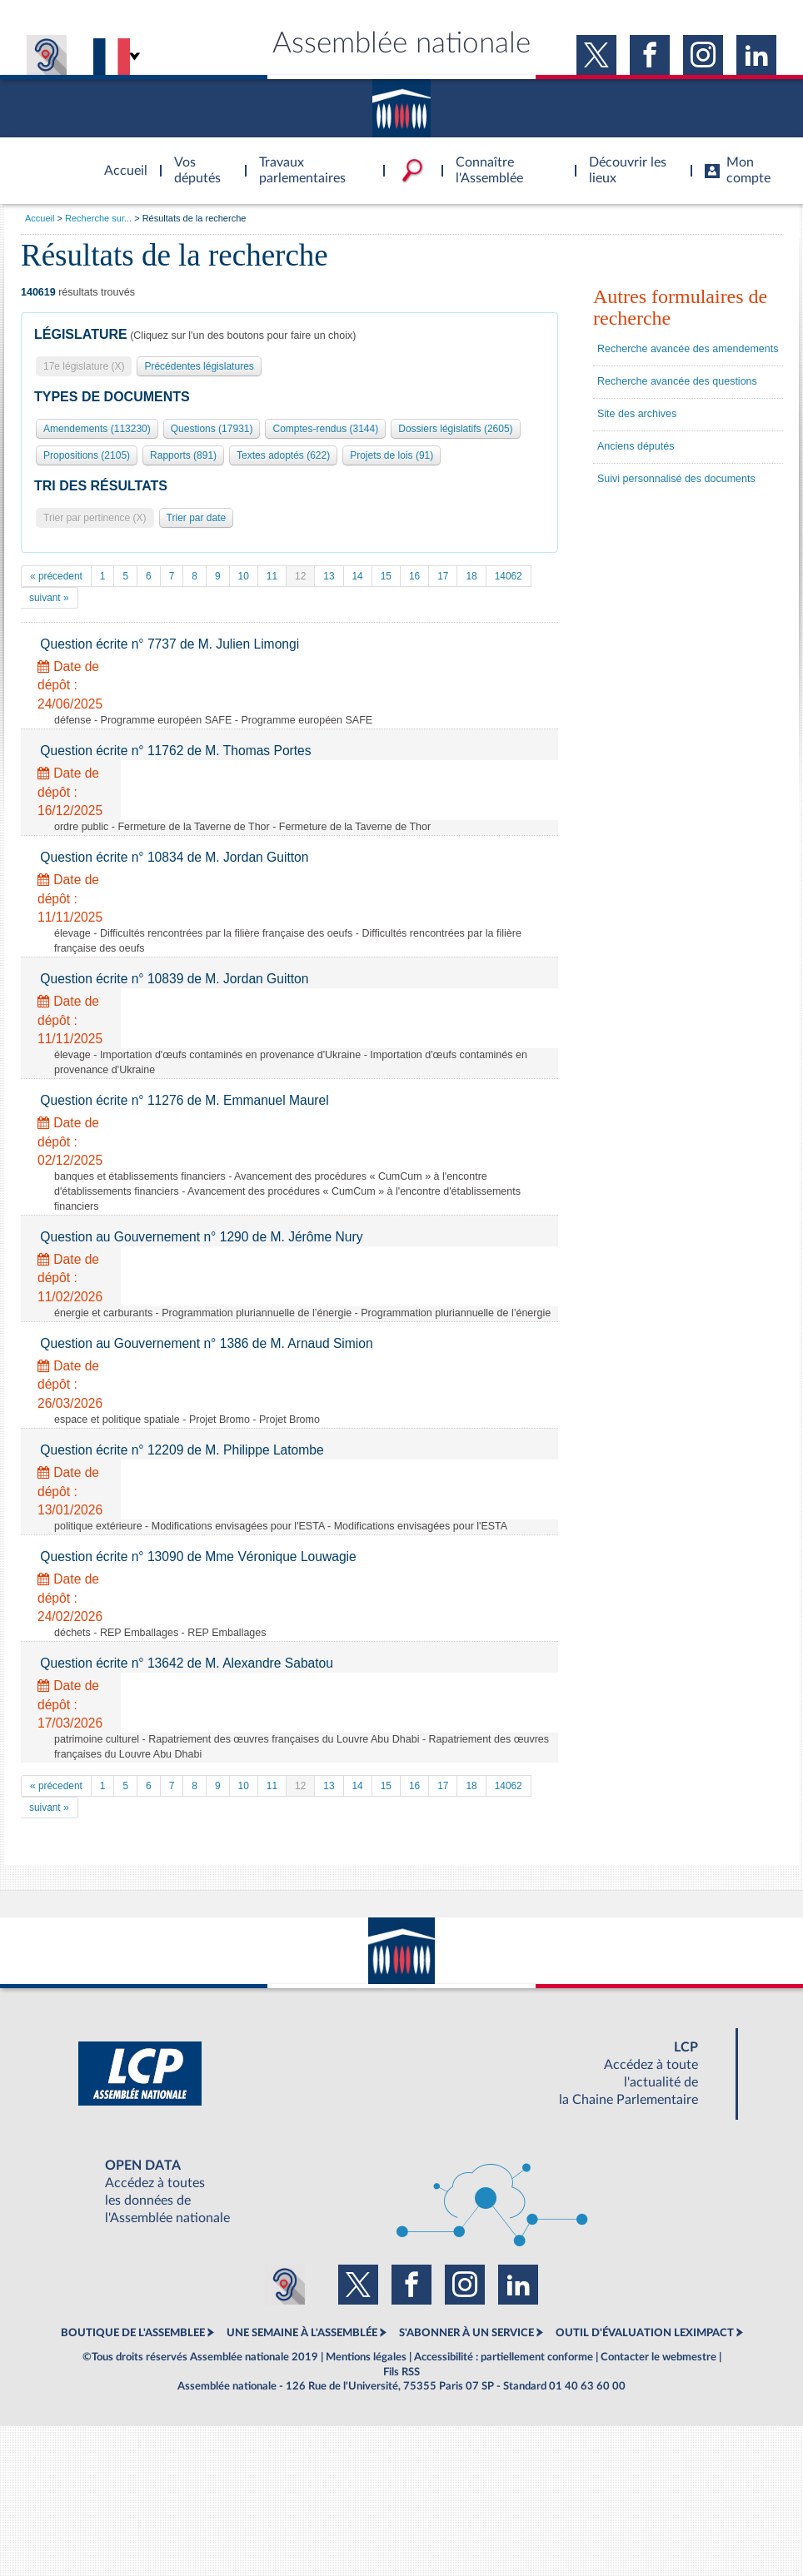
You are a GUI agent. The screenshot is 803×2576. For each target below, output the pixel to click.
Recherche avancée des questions (677, 381)
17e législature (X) (83, 366)
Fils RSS (401, 2372)
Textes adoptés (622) (283, 455)
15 (386, 576)
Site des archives (636, 414)
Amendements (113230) (97, 429)
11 (272, 576)
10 (243, 576)
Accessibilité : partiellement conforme (503, 2357)
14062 (508, 576)
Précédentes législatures (198, 366)
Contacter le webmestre (658, 2357)
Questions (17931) (212, 429)
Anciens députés (635, 446)
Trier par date (197, 518)
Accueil (39, 218)
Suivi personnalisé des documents (676, 479)
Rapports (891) (183, 455)
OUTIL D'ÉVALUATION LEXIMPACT (645, 2333)
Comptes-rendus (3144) (325, 429)
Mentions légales (366, 2357)
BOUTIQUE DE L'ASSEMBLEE (133, 2333)
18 (471, 576)
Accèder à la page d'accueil (120, 160)
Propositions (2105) (86, 455)
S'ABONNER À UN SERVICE (466, 2333)
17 (442, 576)
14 (357, 576)
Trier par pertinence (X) (95, 518)
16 (414, 576)
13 (328, 576)
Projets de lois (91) (391, 455)
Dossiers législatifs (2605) (455, 429)
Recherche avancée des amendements (688, 349)
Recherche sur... (98, 218)
